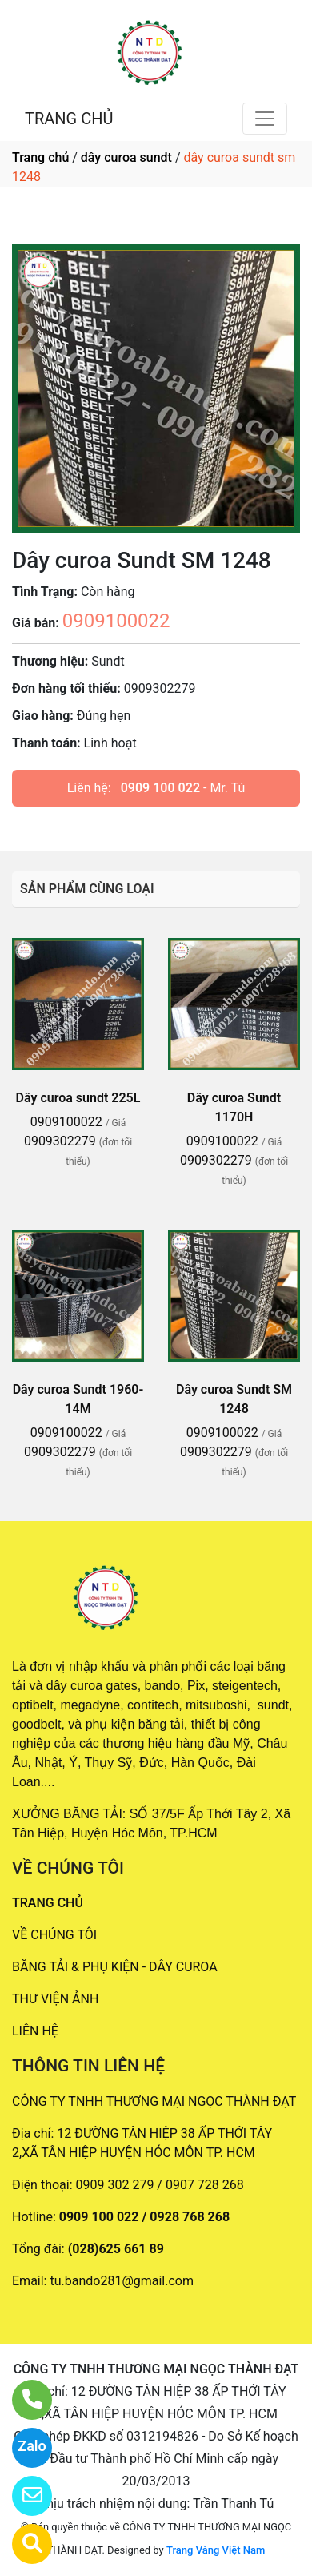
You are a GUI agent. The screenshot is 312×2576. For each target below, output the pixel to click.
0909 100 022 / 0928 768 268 (144, 2216)
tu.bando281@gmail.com (122, 2280)
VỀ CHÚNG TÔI (54, 1934)
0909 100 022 (160, 787)
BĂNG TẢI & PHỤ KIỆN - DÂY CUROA (115, 1966)
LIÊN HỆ (35, 2031)
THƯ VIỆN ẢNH (55, 1998)
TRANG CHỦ (69, 118)
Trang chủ (40, 157)
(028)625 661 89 (116, 2248)
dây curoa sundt (126, 157)
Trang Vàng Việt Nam (215, 2550)
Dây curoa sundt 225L (78, 1097)
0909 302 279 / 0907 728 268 (160, 2184)
